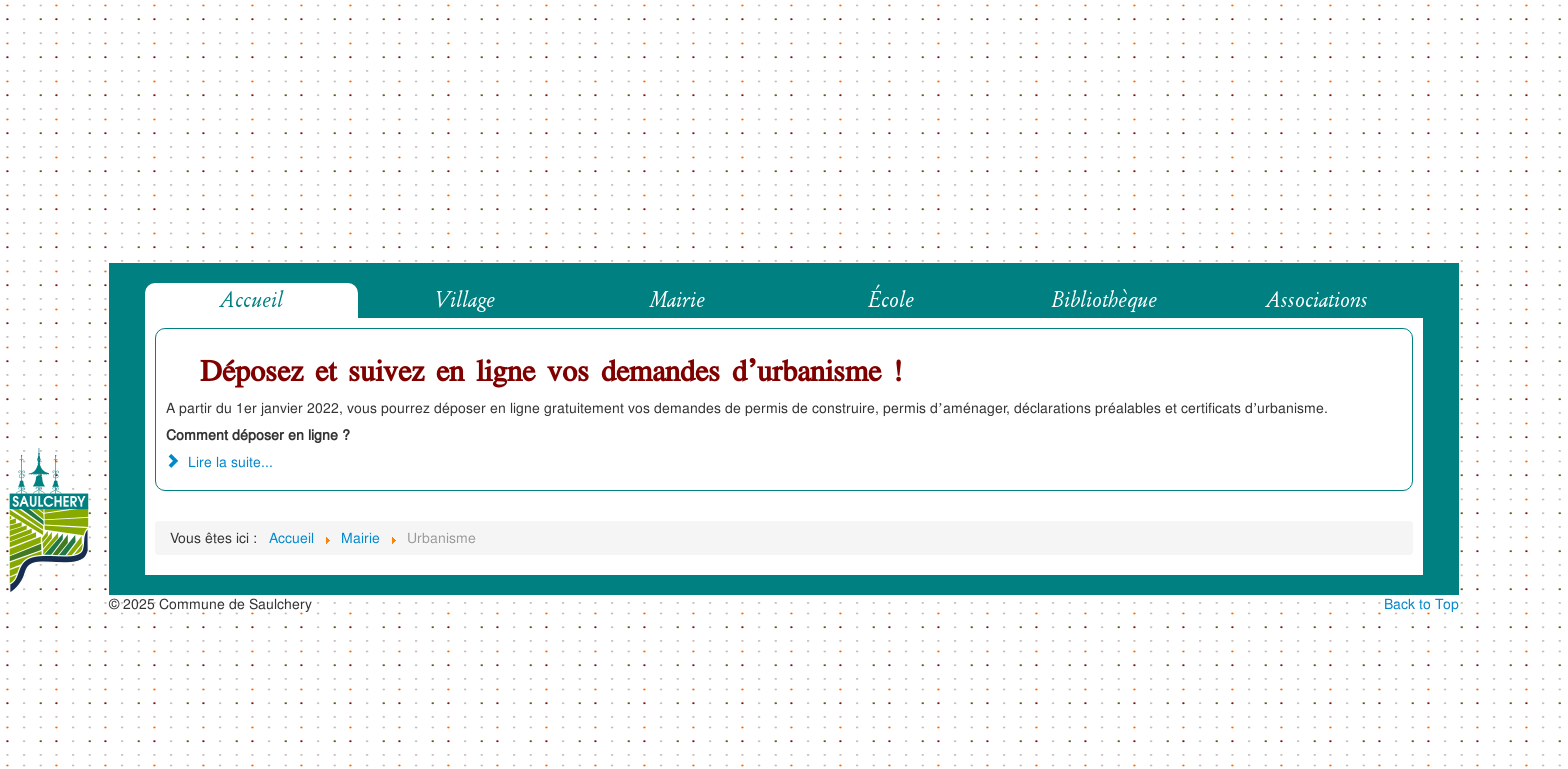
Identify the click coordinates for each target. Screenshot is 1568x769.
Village (464, 300)
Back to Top (1421, 603)
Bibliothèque (1104, 300)
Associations (1317, 300)
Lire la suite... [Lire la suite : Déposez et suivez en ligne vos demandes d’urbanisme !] (219, 461)
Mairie (677, 300)
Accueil (251, 300)
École (891, 300)
